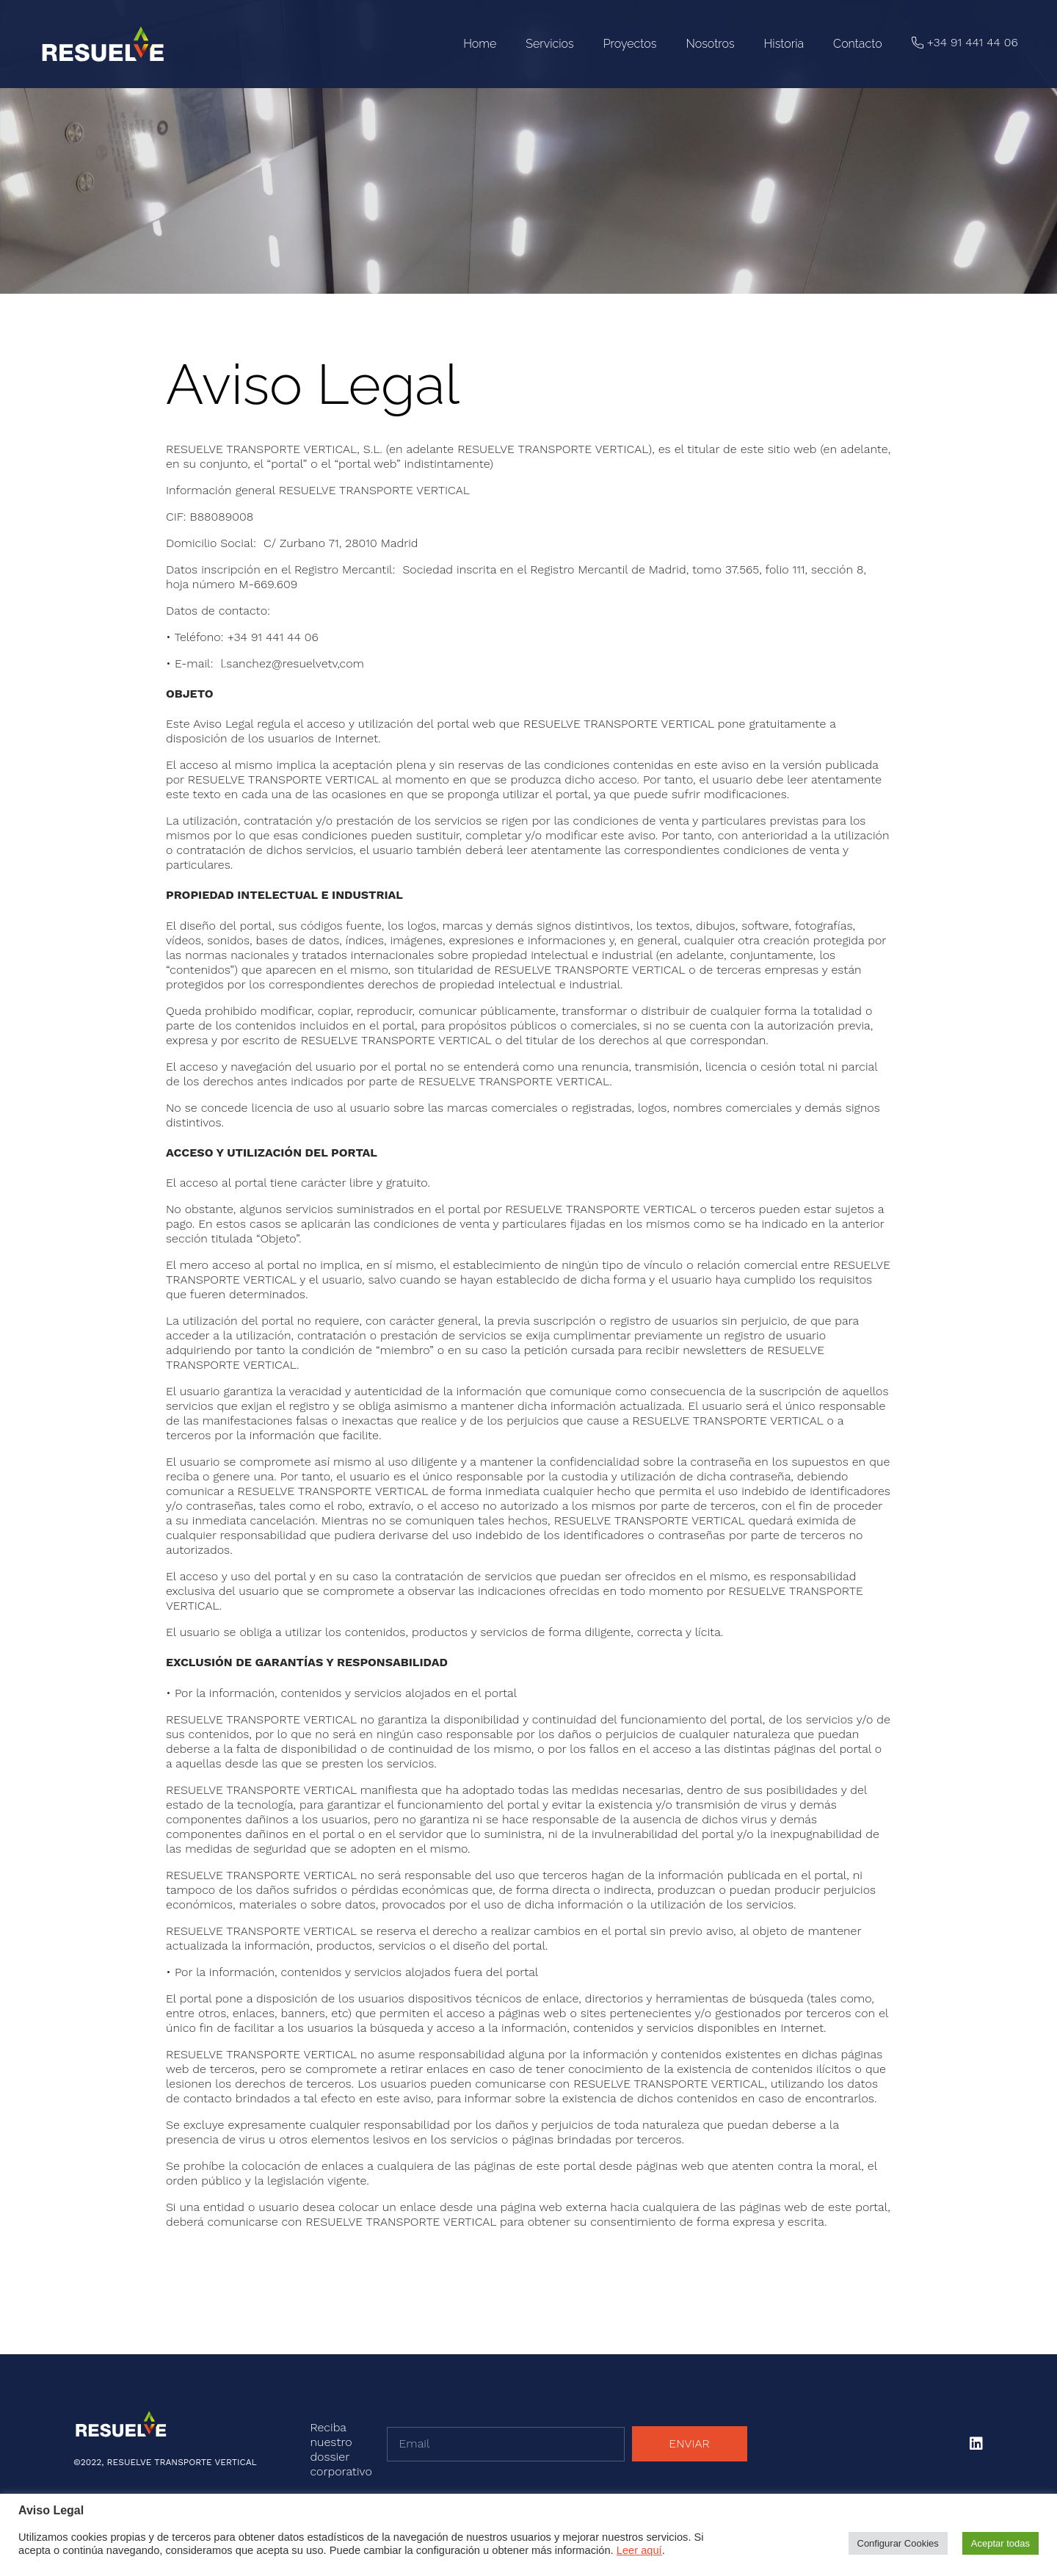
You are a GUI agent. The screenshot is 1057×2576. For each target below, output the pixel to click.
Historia (784, 44)
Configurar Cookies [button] (898, 2543)
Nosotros (710, 44)
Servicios (549, 44)
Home (479, 44)
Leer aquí (639, 2550)
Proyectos (630, 44)
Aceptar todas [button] (1000, 2543)
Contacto (857, 44)
